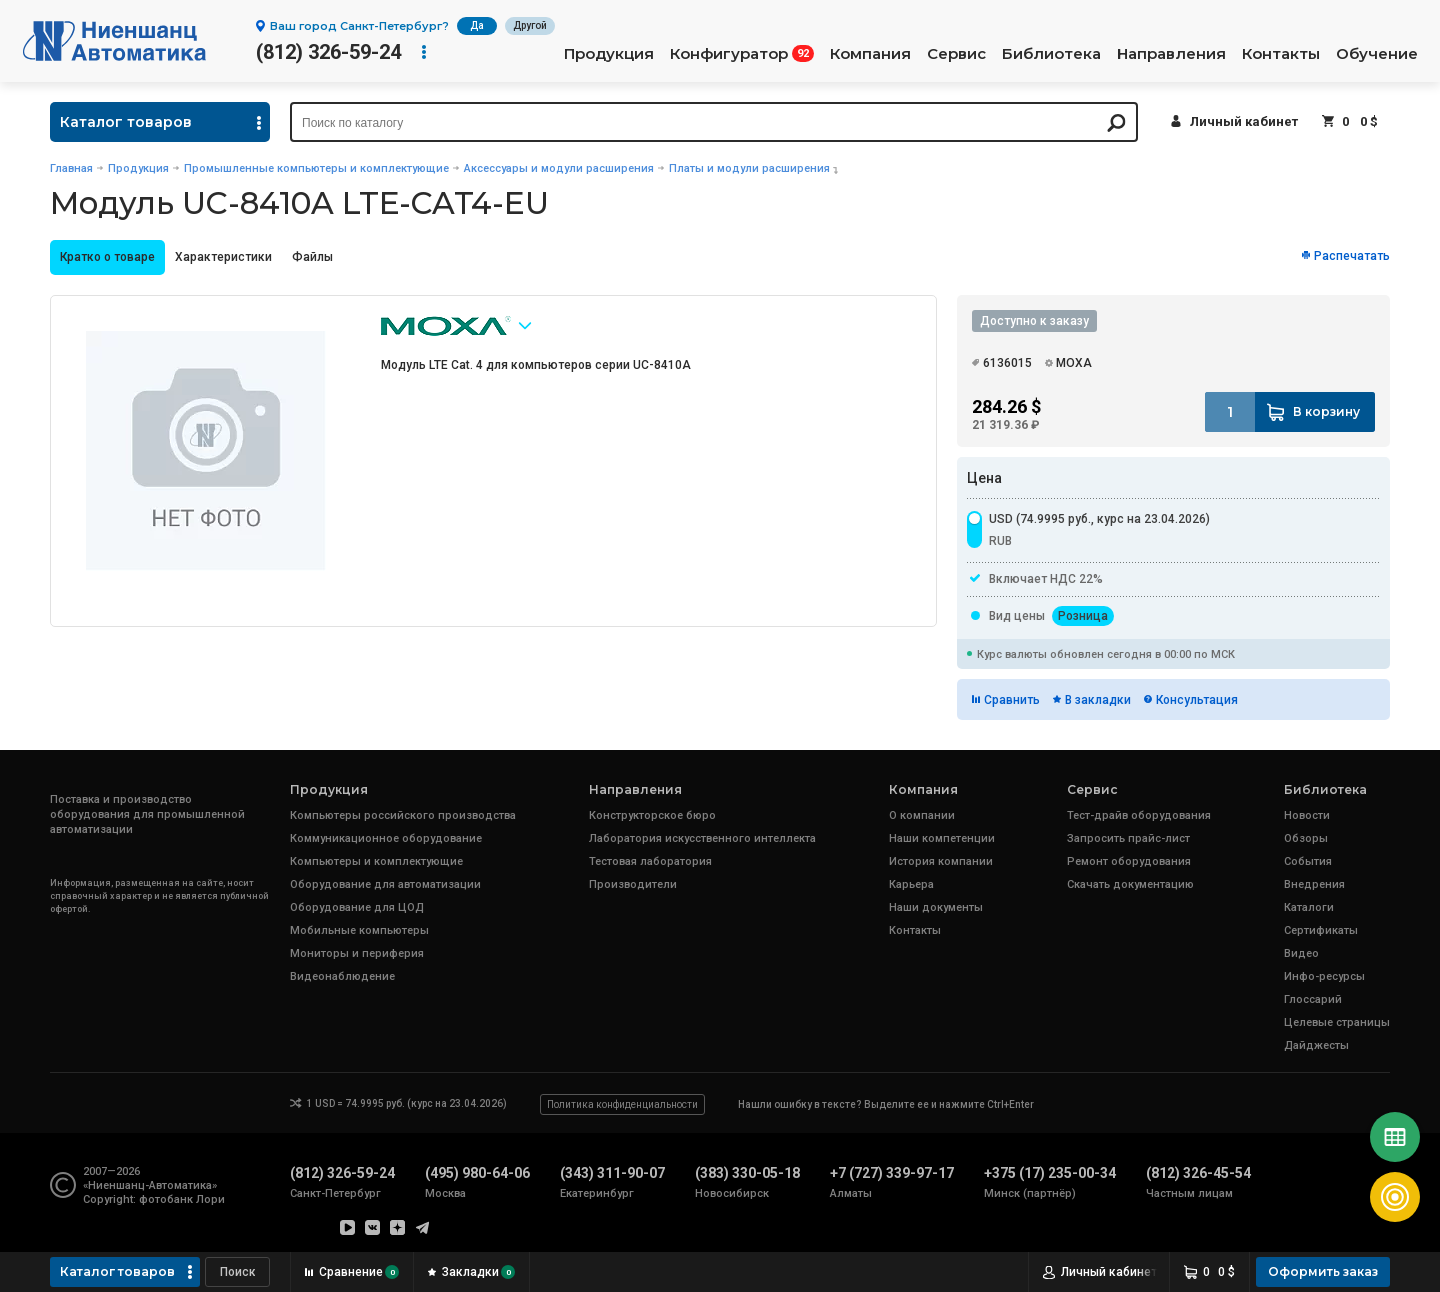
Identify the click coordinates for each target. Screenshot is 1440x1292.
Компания (870, 54)
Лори (210, 1199)
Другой (530, 25)
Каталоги (1309, 907)
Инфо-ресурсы (1324, 976)
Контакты (1281, 54)
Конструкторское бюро (652, 815)
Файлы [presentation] (312, 257)
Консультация (1197, 700)
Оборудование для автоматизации (385, 884)
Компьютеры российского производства (403, 815)
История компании (941, 861)
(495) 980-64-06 (477, 1173)
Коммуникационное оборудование (386, 838)
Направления (1171, 54)
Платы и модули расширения (749, 168)
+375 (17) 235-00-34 (1050, 1173)
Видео (1301, 953)
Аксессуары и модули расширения (559, 168)
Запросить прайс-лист (1128, 838)
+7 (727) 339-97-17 (892, 1173)
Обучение (1377, 54)
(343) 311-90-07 (612, 1173)
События (1308, 861)
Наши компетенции (942, 838)
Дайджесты (1316, 1045)
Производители (633, 884)
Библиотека (1051, 54)
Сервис (956, 54)
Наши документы (936, 907)
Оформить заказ (1323, 1271)
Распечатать (1352, 256)
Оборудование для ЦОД (357, 907)
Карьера (911, 884)
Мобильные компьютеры (359, 930)
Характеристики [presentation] (223, 257)
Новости (1307, 815)
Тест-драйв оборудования (1139, 815)
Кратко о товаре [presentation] (107, 257)
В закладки (1098, 700)
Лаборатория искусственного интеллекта (702, 838)
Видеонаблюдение (342, 976)
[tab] (107, 257)
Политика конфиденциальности (622, 1104)
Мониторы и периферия (357, 953)
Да (477, 25)
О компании (922, 815)
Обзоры (1306, 838)
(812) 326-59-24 (328, 52)
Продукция (609, 54)
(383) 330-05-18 (747, 1173)
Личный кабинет (1244, 121)
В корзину (1326, 411)
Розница (1083, 616)
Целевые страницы (1337, 1022)
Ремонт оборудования (1129, 861)
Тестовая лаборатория (650, 861)
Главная (71, 168)
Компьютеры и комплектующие (376, 861)
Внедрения (1314, 884)
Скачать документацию (1130, 884)
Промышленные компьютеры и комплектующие (316, 168)
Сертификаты (1321, 930)
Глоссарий (1313, 999)
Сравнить (1012, 700)
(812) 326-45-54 (1198, 1173)
